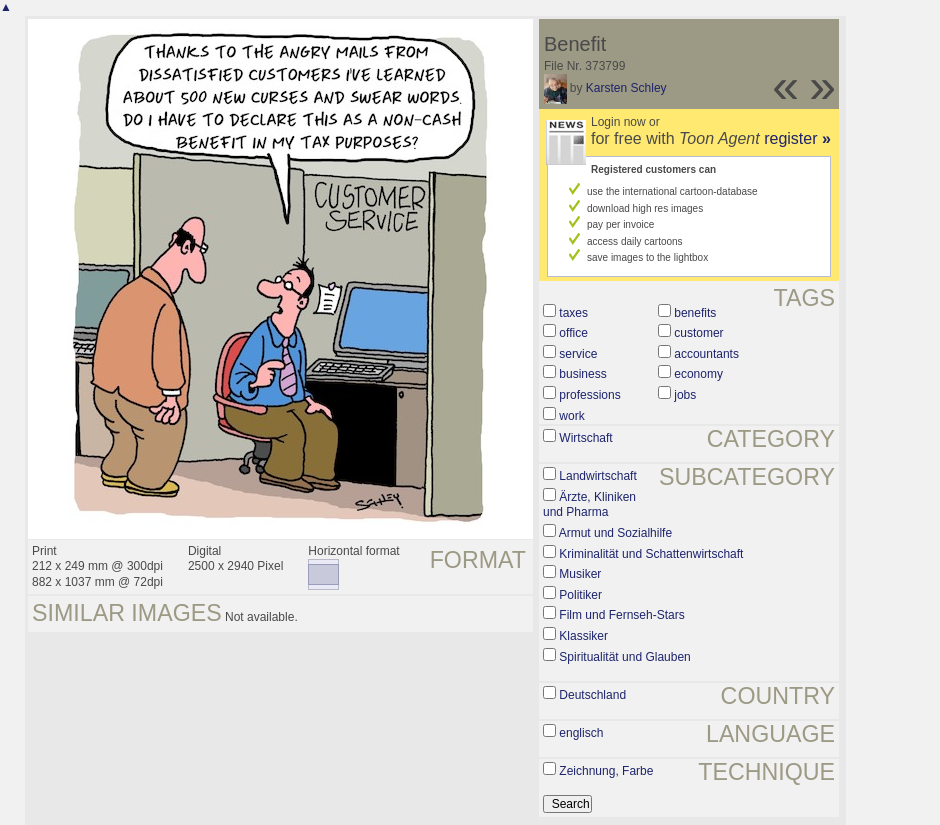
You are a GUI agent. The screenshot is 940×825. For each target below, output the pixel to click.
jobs (685, 395)
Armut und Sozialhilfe (615, 533)
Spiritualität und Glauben (624, 657)
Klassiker (583, 636)
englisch (581, 733)
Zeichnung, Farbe (606, 771)
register (797, 138)
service (578, 354)
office (573, 333)
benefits (695, 313)
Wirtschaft (585, 438)
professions (589, 395)
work (571, 416)
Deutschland (592, 695)
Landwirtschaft (597, 476)
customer (698, 333)
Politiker (580, 595)
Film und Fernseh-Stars (621, 615)
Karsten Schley (626, 88)
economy (698, 374)
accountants (706, 354)
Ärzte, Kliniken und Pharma (589, 505)
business (582, 374)
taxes (573, 313)
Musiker (580, 574)
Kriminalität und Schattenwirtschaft (651, 554)
